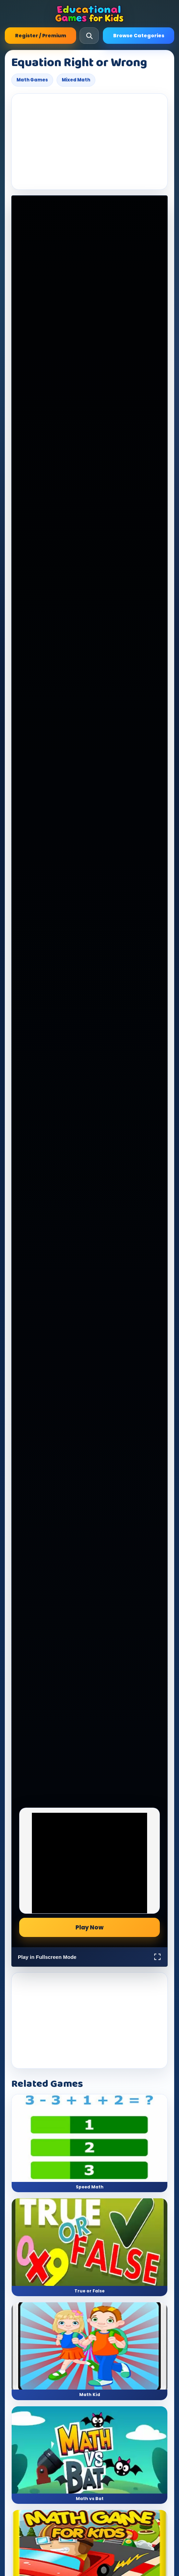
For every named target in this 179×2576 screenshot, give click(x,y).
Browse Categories (138, 35)
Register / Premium (40, 35)
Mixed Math (76, 80)
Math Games (32, 80)
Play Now (89, 1927)
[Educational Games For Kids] (89, 14)
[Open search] (89, 35)
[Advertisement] (89, 142)
